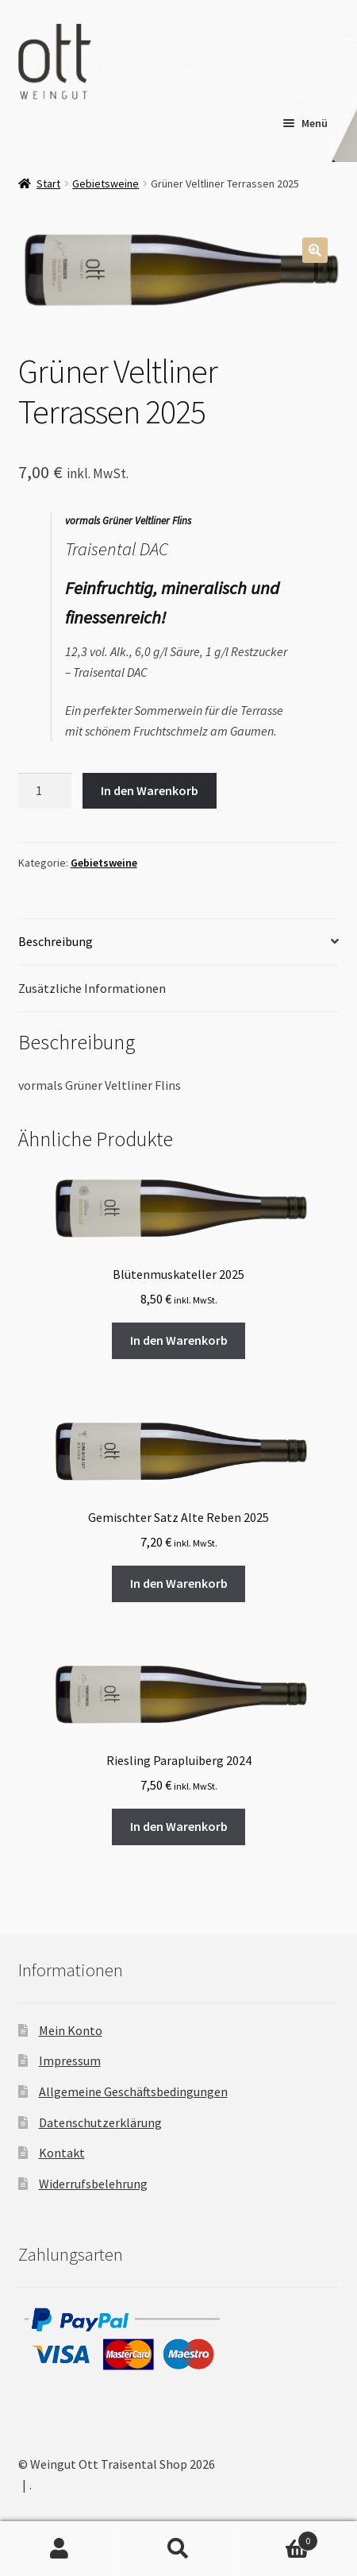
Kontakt (62, 2153)
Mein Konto (70, 2030)
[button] (315, 250)
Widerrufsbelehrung (93, 2184)
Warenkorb (278, 2537)
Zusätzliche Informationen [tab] (92, 988)
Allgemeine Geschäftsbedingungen (133, 2091)
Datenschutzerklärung (100, 2122)
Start (48, 183)
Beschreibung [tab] (55, 941)
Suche (178, 2549)
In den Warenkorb (149, 790)
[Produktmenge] (45, 791)
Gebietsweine (105, 183)
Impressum (70, 2060)
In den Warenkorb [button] (179, 1340)
